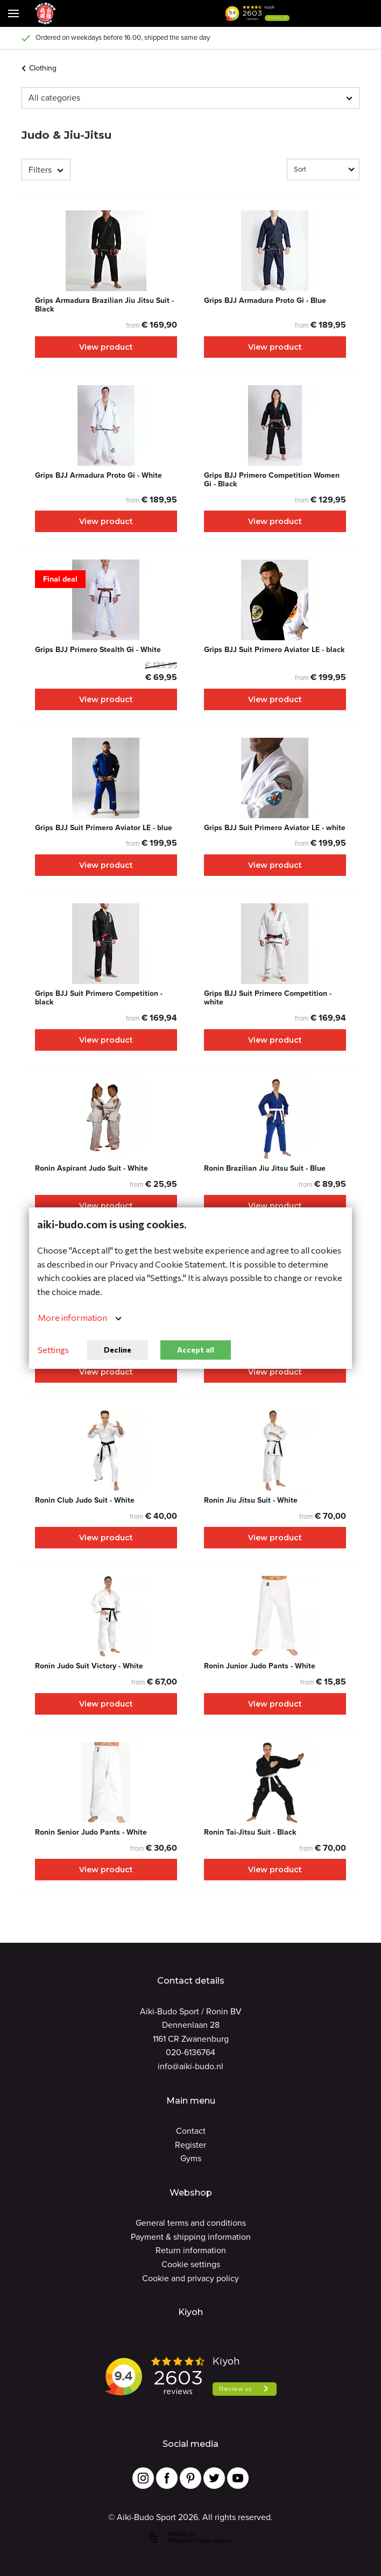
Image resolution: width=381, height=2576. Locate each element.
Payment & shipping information (191, 2237)
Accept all (195, 1349)
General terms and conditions (191, 2223)
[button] (311, 13)
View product (106, 347)
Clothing (39, 68)
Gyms (190, 2158)
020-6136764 (190, 2052)
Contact (191, 2131)
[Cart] (337, 13)
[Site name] (45, 13)
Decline (117, 1349)
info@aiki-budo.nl (190, 2066)
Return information (191, 2250)
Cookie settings (190, 2264)
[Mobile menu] (13, 13)
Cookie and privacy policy (190, 2278)
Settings (53, 1349)
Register (190, 2145)
